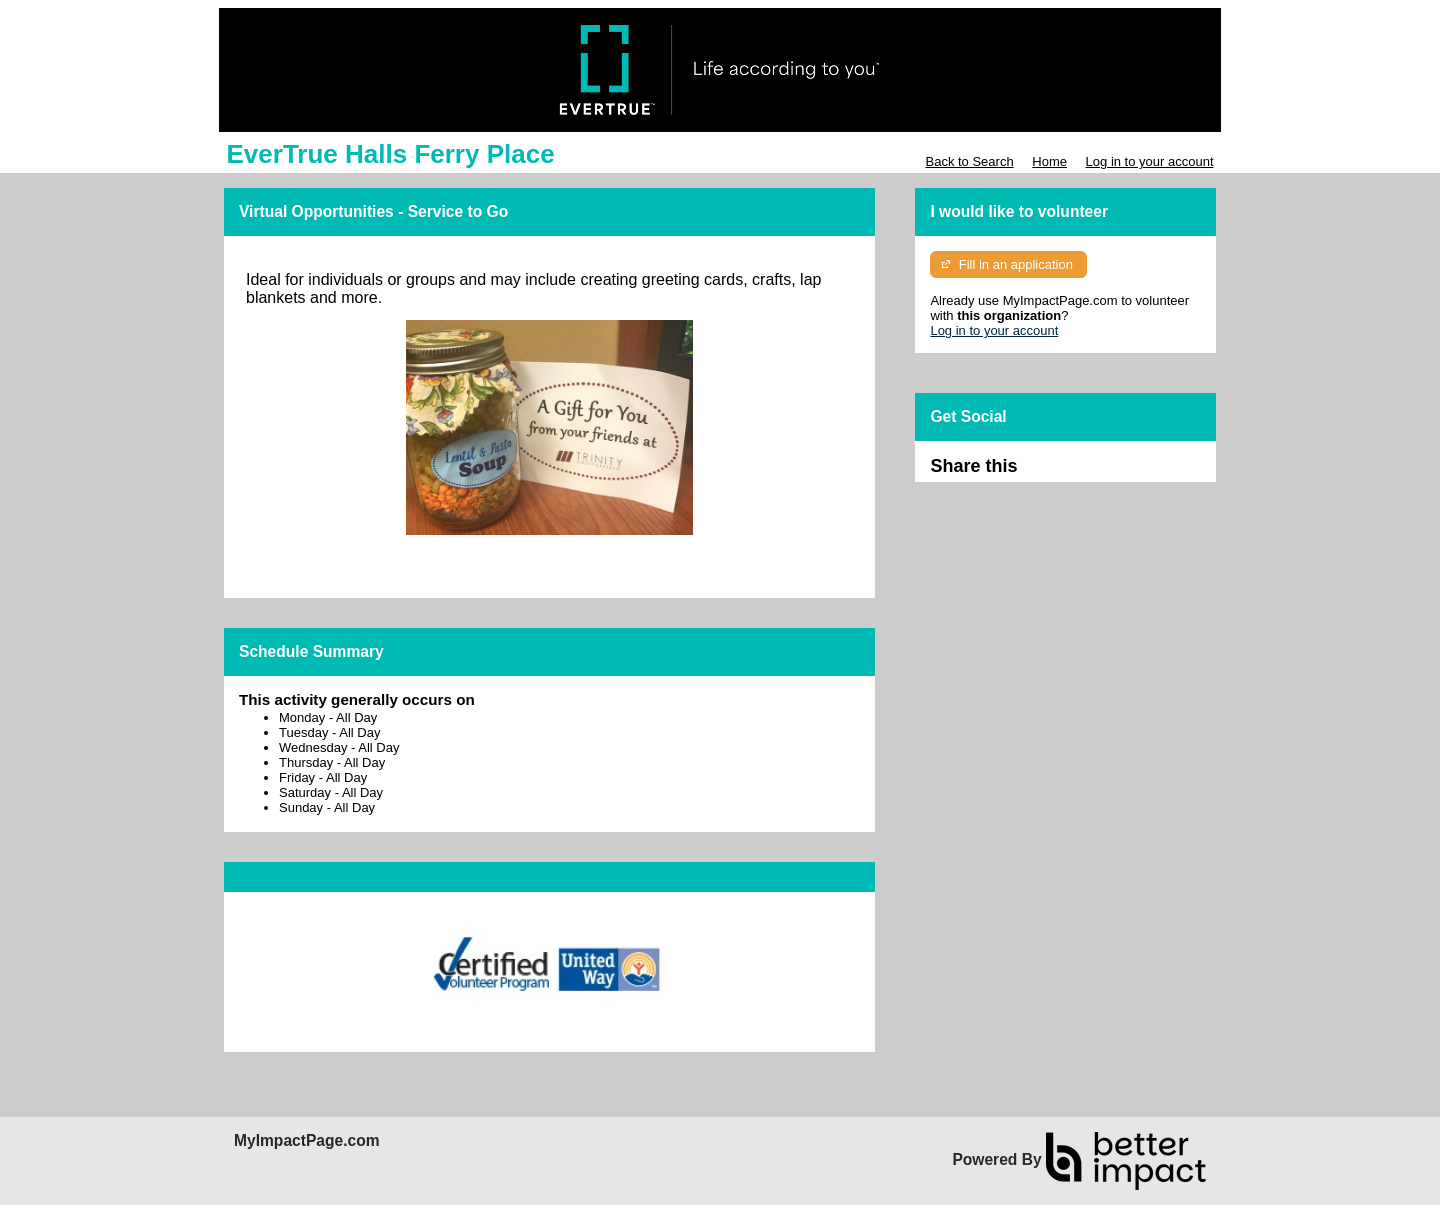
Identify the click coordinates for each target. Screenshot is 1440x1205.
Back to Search (969, 161)
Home (1049, 161)
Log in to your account (1150, 161)
